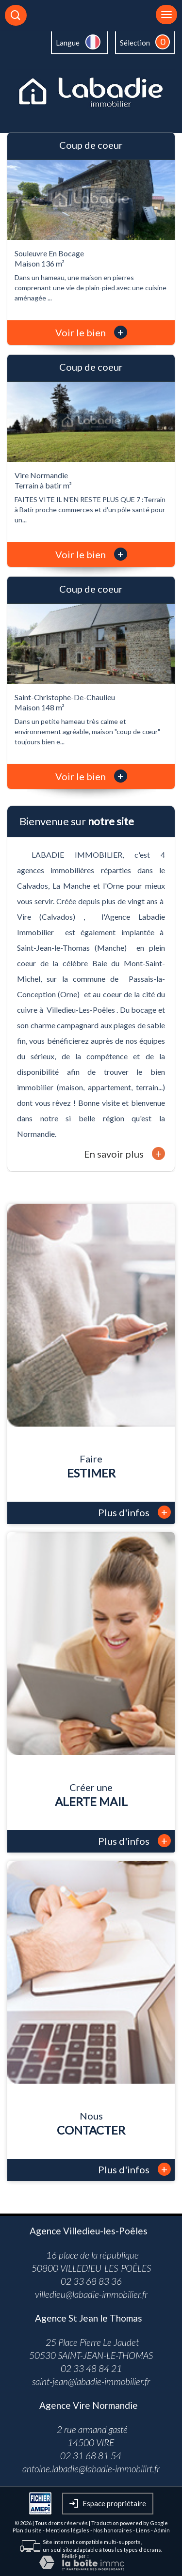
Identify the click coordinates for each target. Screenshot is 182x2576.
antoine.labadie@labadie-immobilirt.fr (91, 2468)
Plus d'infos (134, 1512)
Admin (162, 2530)
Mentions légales (67, 2530)
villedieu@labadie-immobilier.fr (91, 2294)
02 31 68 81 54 (90, 2455)
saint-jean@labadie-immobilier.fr (91, 2381)
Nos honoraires (112, 2530)
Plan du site (27, 2530)
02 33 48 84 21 (91, 2368)
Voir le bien (91, 332)
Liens (143, 2530)
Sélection (135, 42)
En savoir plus (124, 1153)
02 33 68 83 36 (91, 2281)
